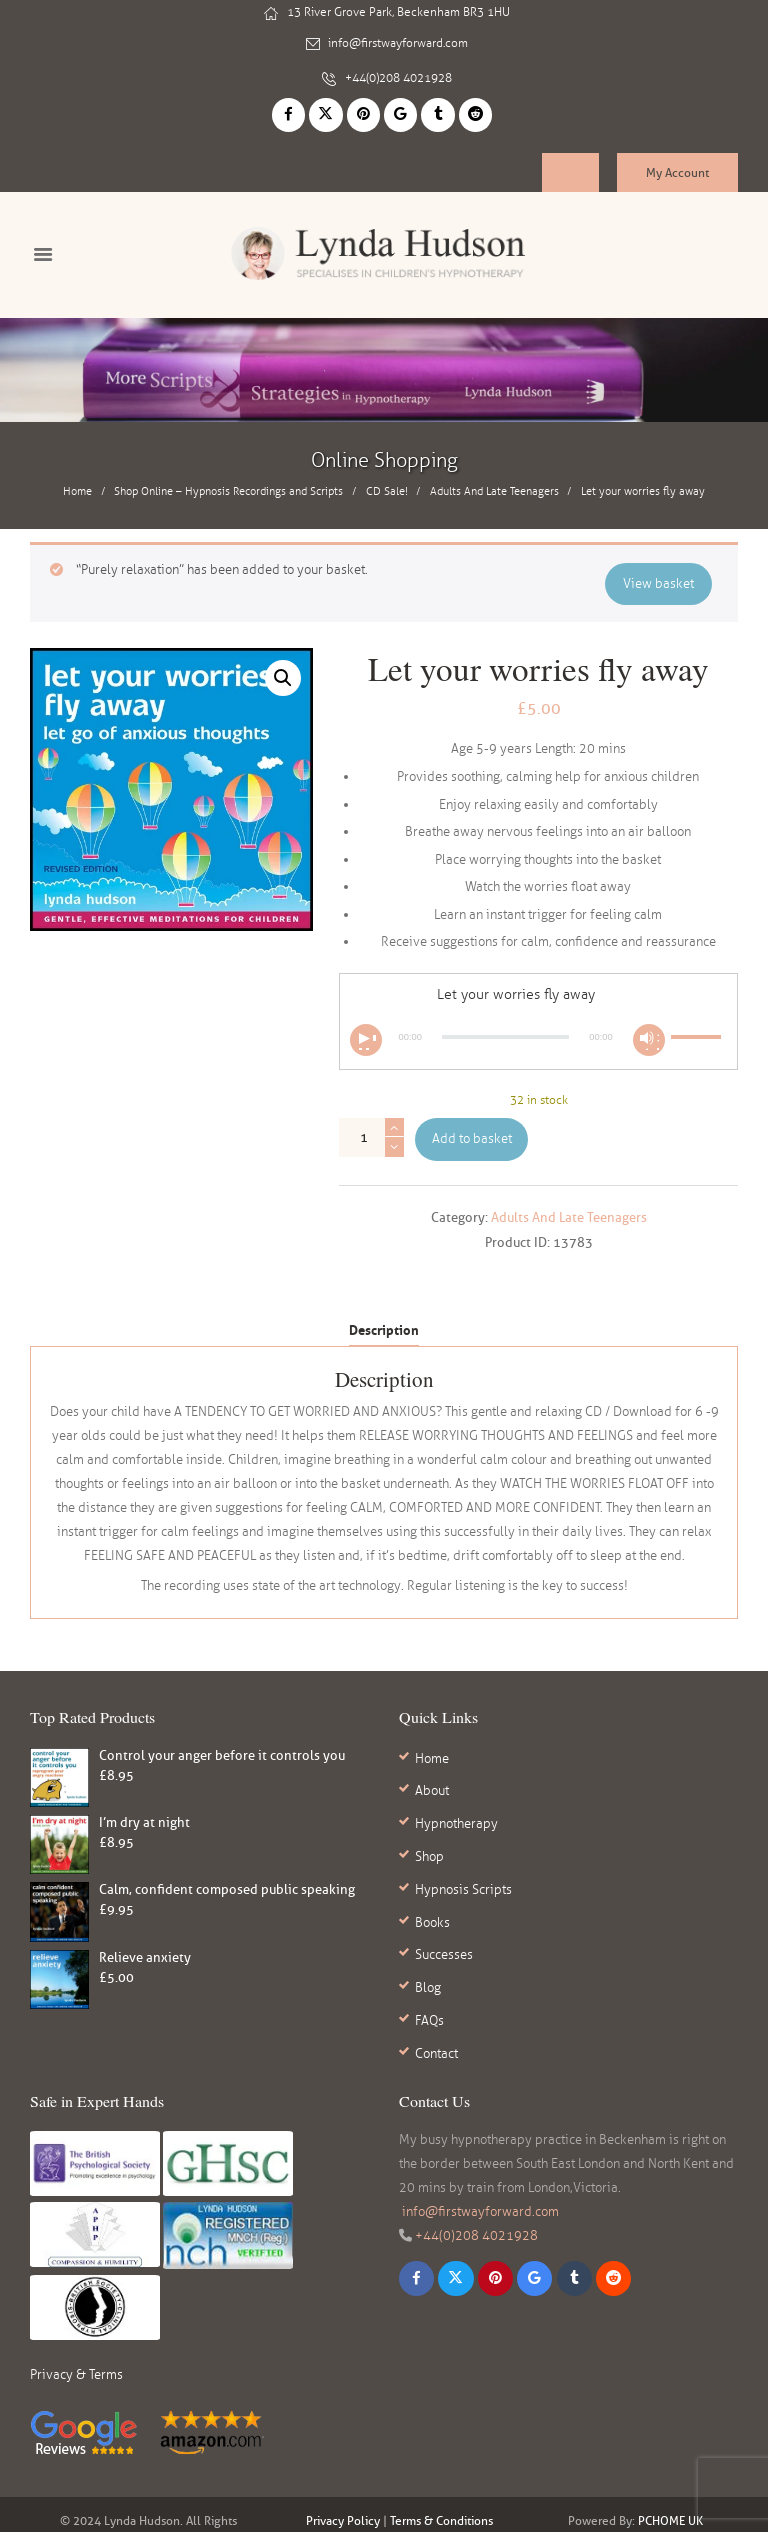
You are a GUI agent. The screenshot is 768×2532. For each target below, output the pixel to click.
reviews (419, 2507)
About (432, 1774)
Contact (436, 1992)
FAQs (429, 1965)
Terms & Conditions (441, 2459)
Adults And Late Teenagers (494, 483)
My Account (677, 160)
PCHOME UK (670, 2459)
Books (432, 1883)
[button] (282, 668)
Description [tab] (384, 1320)
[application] (538, 1027)
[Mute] (649, 1030)
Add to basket (472, 1129)
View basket (659, 572)
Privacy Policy (343, 2459)
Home (77, 483)
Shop (429, 1828)
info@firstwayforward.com (398, 41)
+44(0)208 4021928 (398, 70)
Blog (428, 1938)
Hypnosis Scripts (463, 1856)
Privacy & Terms (76, 2314)
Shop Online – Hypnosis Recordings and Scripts (228, 483)
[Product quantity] (371, 1128)
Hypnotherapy (456, 1801)
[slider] (505, 1027)
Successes (444, 1910)
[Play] (366, 1030)
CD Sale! (387, 483)
